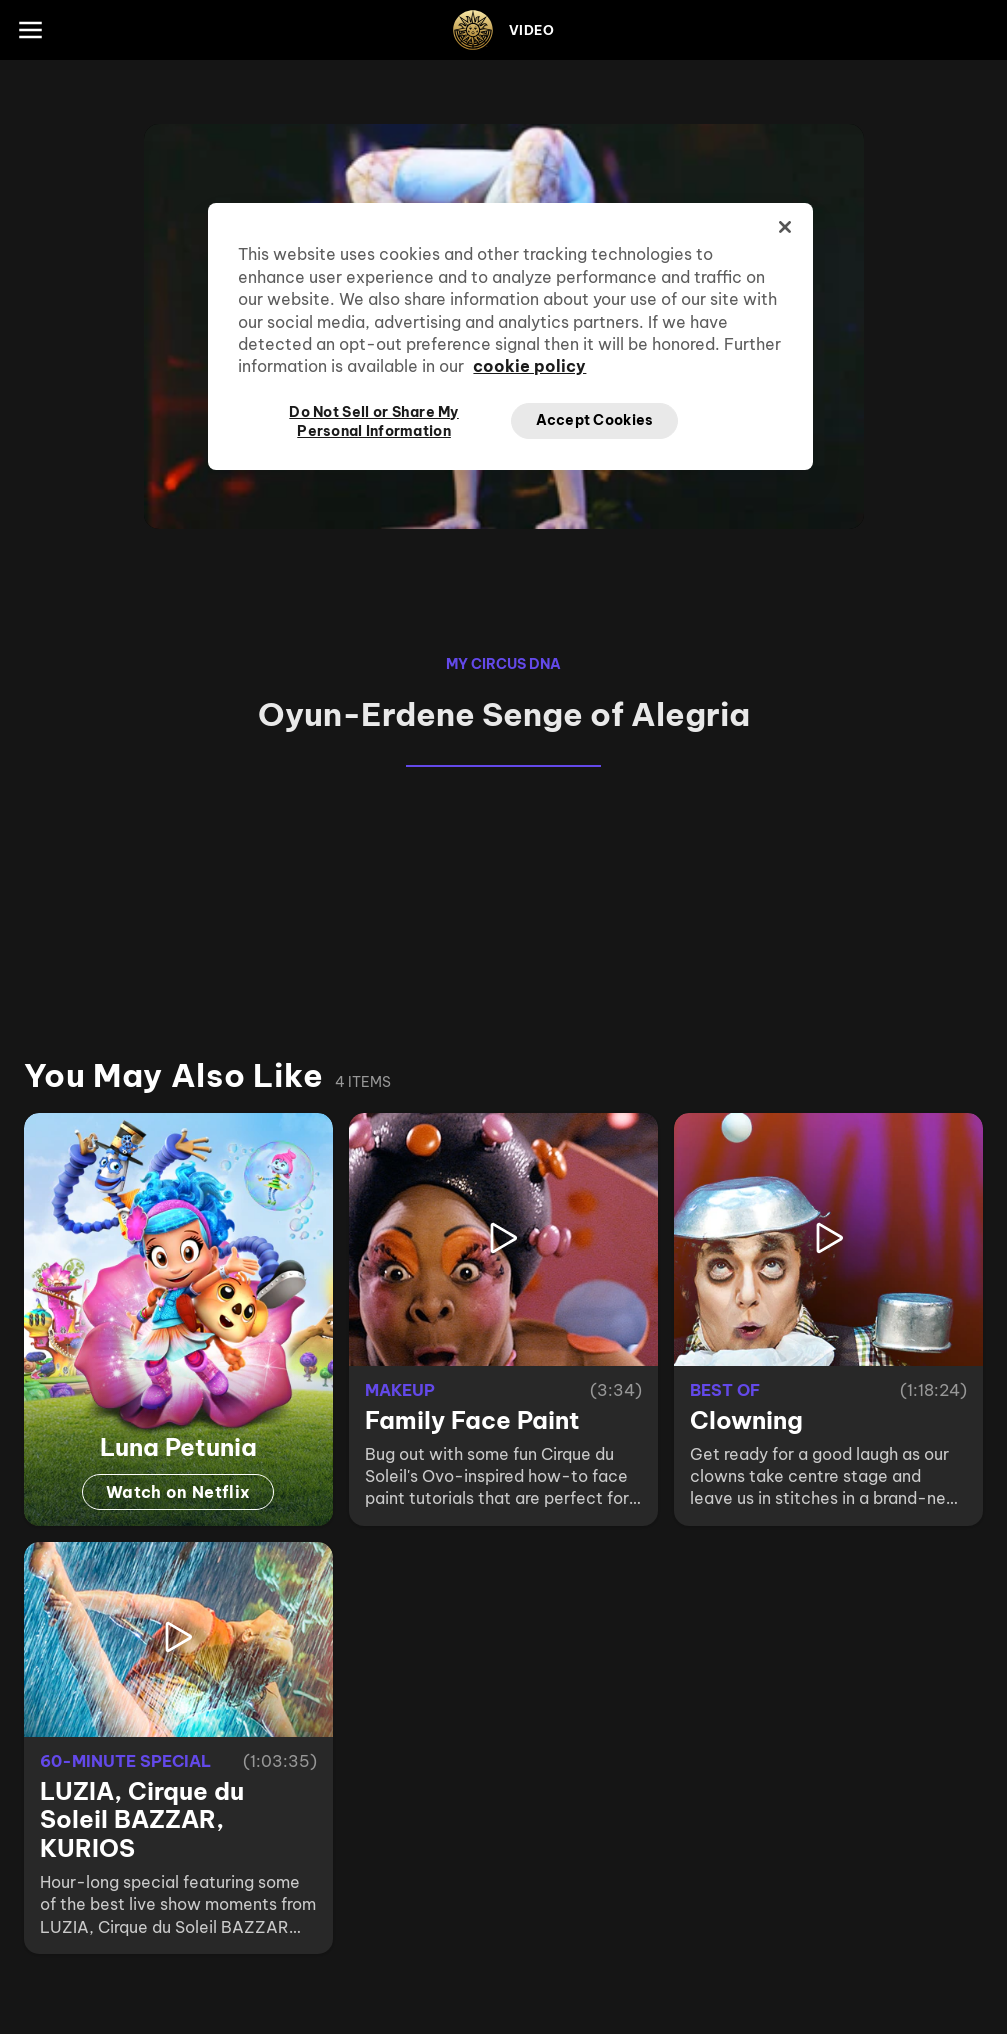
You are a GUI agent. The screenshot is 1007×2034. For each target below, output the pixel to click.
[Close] (785, 227)
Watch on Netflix (178, 1492)
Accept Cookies (595, 420)
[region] (510, 336)
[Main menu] (30, 30)
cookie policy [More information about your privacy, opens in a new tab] (529, 366)
